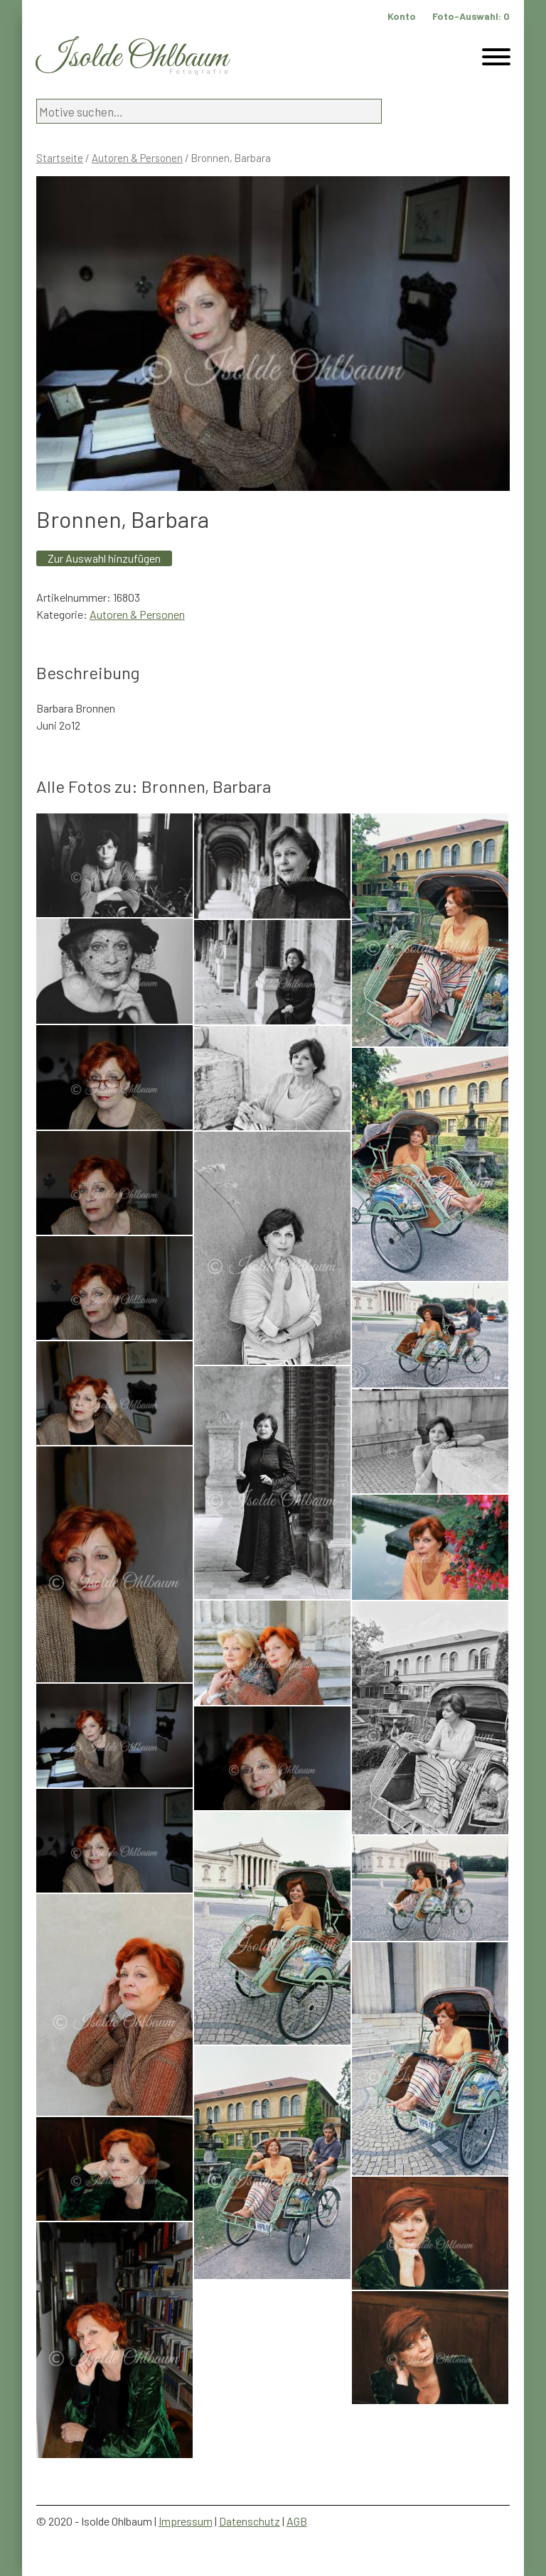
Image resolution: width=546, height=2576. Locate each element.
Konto (401, 16)
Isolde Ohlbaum (132, 58)
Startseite (59, 157)
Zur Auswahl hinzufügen (104, 558)
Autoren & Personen (137, 157)
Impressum (186, 2521)
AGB (297, 2521)
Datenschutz (249, 2521)
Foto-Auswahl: (471, 16)
